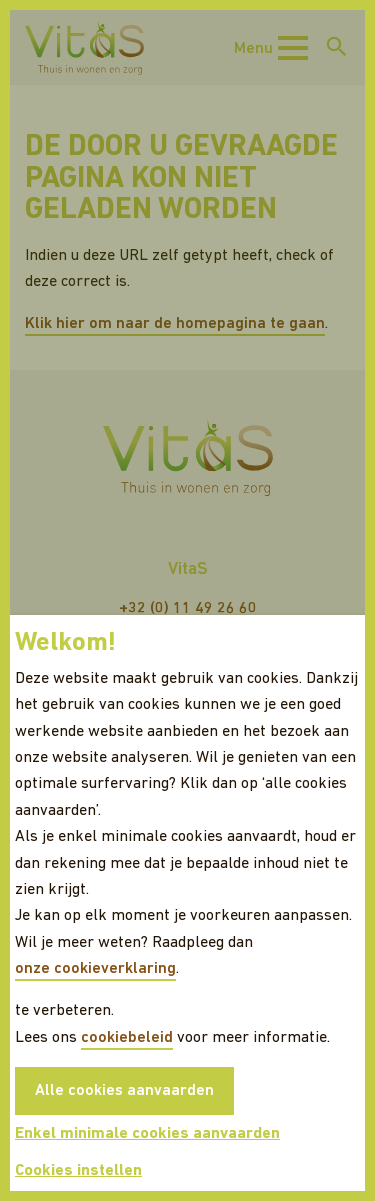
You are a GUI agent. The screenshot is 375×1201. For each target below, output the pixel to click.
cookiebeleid (127, 1038)
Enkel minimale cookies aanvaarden (147, 1134)
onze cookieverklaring (95, 969)
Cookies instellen (78, 1171)
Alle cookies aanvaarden (124, 1091)
